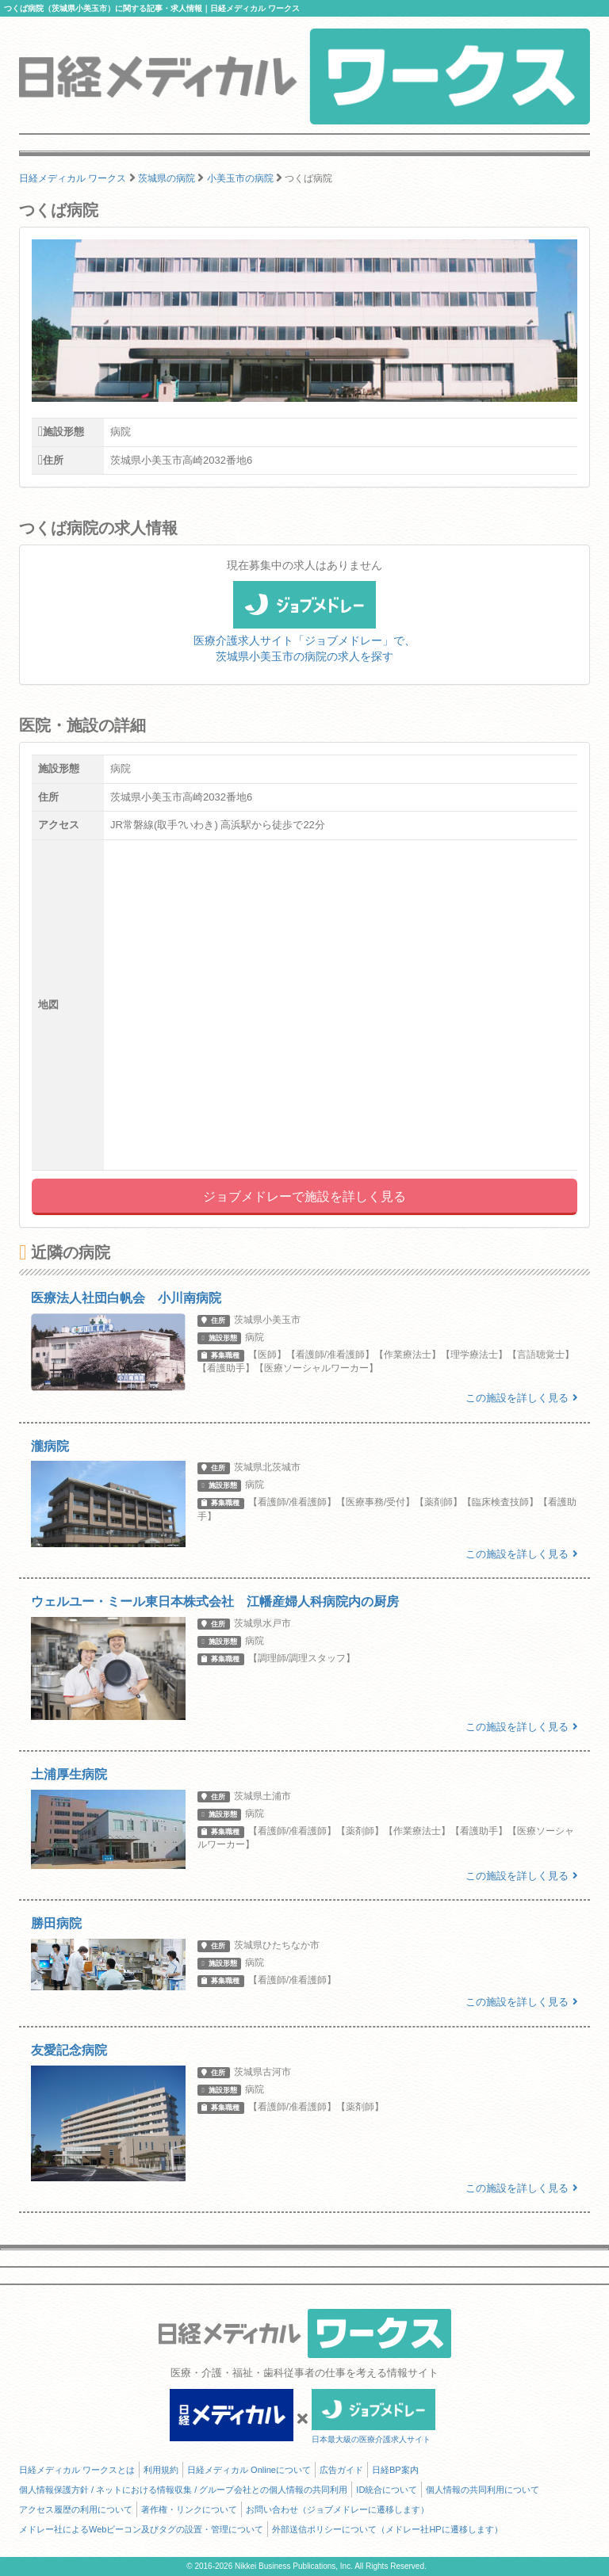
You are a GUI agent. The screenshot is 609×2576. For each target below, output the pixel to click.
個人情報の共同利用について (482, 2489)
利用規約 (161, 2470)
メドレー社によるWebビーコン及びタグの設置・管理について (141, 2529)
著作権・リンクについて (189, 2509)
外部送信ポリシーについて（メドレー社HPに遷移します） (387, 2529)
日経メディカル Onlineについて (249, 2470)
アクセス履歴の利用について (75, 2509)
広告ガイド (341, 2470)
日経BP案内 (395, 2470)
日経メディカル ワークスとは (77, 2470)
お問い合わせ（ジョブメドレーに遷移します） (337, 2509)
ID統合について (386, 2489)
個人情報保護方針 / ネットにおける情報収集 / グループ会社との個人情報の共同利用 (183, 2489)
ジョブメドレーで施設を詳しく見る (304, 1196)
